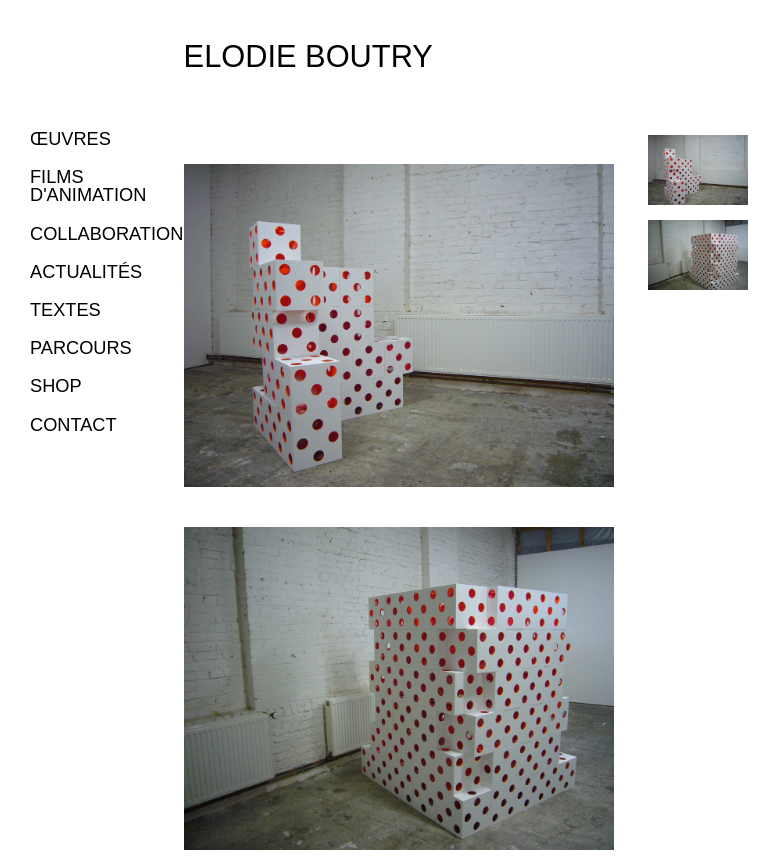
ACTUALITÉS (86, 272)
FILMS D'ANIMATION (88, 186)
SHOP (56, 386)
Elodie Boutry (308, 56)
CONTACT (73, 425)
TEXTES (65, 310)
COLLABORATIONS (112, 234)
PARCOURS (81, 348)
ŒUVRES (70, 139)
